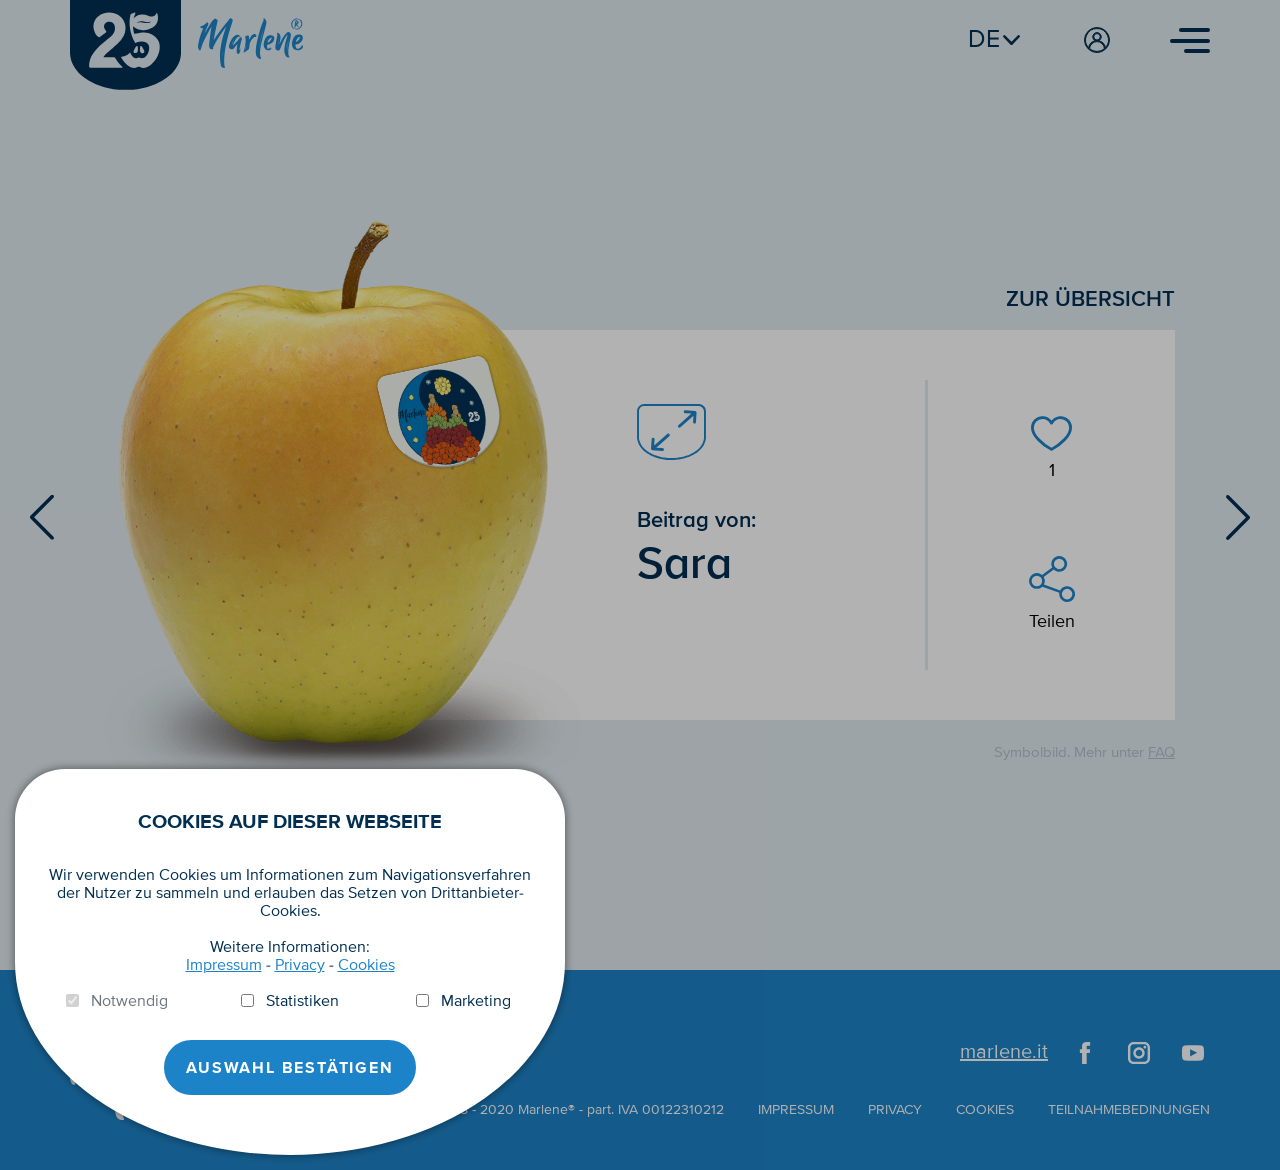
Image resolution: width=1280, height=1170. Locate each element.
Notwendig (129, 1001)
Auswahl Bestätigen (289, 1068)
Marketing (476, 1001)
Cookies (366, 965)
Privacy (300, 965)
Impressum (224, 965)
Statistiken (302, 1001)
